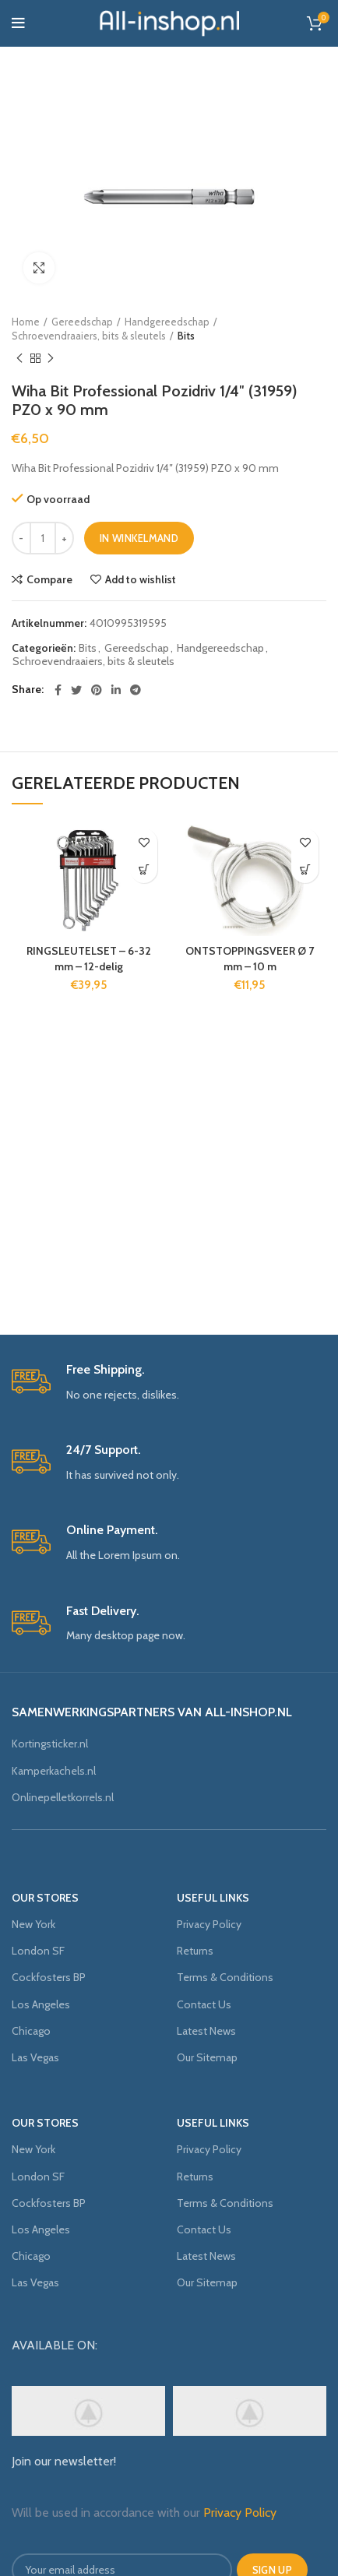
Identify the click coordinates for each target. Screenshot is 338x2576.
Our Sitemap (207, 2057)
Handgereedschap (167, 321)
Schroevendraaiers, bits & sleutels (89, 335)
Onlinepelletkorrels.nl (63, 1797)
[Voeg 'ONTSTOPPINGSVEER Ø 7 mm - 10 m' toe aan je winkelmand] (305, 869)
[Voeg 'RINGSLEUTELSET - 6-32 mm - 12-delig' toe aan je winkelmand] (143, 869)
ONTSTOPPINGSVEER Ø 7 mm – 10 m (249, 958)
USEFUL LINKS (213, 1898)
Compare (49, 579)
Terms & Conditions (225, 1977)
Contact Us (204, 2004)
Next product (50, 358)
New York (33, 1924)
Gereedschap (82, 321)
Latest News (206, 2031)
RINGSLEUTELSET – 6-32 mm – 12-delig (88, 958)
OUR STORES (45, 1898)
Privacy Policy (209, 1924)
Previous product (19, 358)
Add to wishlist (140, 579)
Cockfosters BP (49, 1977)
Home (26, 321)
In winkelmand (139, 538)
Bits (186, 335)
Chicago (31, 2031)
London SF (38, 1951)
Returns (195, 1951)
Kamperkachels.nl (54, 1771)
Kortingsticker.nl (50, 1744)
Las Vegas (35, 2057)
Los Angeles (41, 2004)
